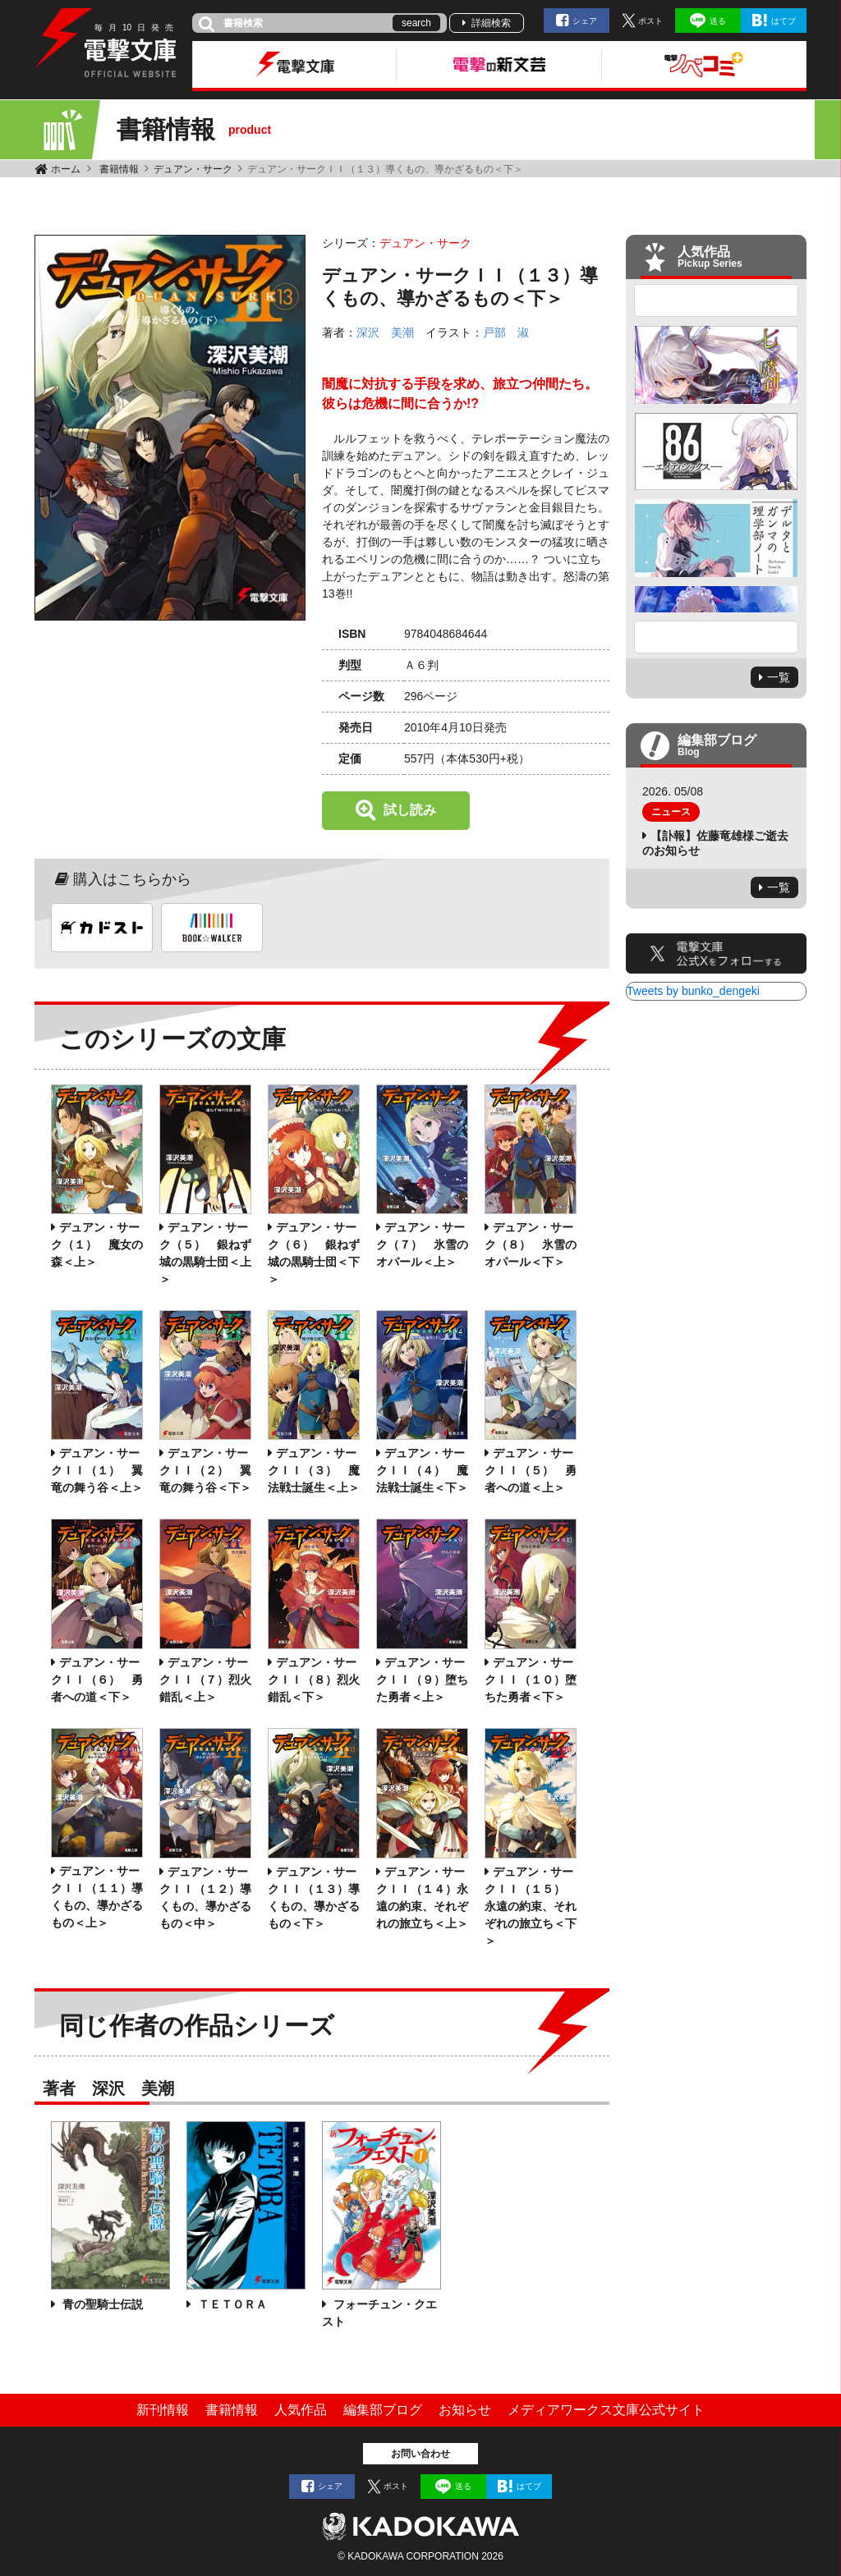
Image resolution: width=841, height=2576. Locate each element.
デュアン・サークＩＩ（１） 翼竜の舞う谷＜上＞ (97, 1470)
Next (716, 637)
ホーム (65, 169)
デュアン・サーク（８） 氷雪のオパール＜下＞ (531, 1244)
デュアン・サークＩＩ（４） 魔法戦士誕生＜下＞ (422, 1470)
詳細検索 (491, 23)
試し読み (410, 810)
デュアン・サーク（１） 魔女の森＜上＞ (97, 1244)
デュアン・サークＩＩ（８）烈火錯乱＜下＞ (314, 1679)
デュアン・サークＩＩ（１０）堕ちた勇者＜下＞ (531, 1679)
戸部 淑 (506, 332)
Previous (716, 300)
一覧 (778, 677)
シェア (584, 20)
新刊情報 (162, 2410)
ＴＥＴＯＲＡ (231, 2304)
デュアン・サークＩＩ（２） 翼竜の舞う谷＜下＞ (205, 1470)
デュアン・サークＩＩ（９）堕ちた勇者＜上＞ (422, 1679)
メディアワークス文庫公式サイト (606, 2410)
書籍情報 (119, 169)
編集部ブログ (382, 2410)
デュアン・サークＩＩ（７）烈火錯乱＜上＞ (205, 1679)
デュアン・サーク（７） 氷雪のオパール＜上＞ (422, 1244)
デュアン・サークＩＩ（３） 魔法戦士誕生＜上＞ (314, 1470)
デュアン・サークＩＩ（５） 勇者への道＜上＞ (531, 1470)
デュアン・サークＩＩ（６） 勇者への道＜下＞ (97, 1679)
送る (718, 20)
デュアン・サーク (193, 169)
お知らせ (465, 2410)
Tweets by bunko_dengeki (693, 990)
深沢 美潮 (385, 332)
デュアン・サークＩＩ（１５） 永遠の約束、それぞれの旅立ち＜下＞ (531, 1906)
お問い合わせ (420, 2453)
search (416, 23)
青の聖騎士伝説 (101, 2304)
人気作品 (300, 2410)
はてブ (783, 20)
